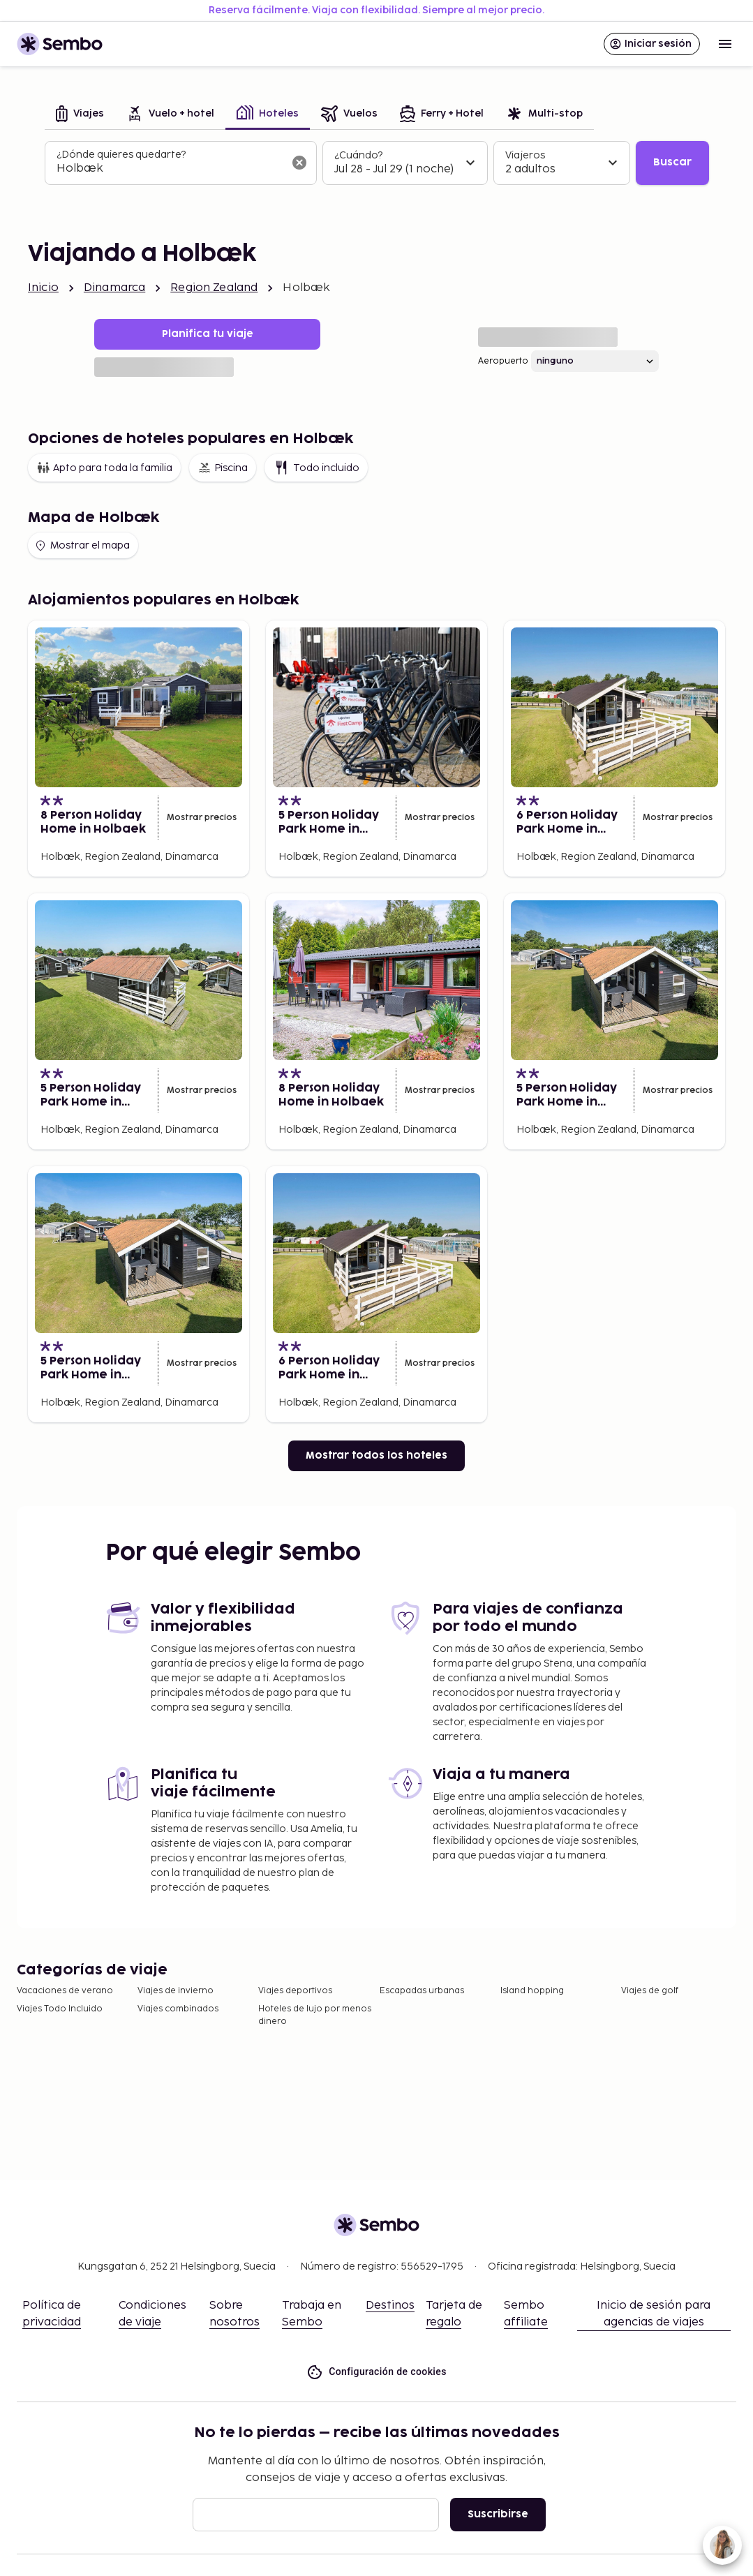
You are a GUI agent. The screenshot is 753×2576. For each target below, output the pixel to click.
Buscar (672, 162)
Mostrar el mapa (81, 546)
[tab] (80, 115)
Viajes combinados (177, 2009)
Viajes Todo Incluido (60, 2009)
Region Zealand (214, 288)
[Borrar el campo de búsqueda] (299, 162)
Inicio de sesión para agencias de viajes (653, 2314)
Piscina (222, 468)
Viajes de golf (649, 1991)
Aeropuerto (503, 361)
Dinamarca (114, 288)
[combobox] (170, 169)
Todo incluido (316, 467)
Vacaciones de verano (65, 1991)
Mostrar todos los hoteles (376, 1455)
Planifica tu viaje (207, 333)
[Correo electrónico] (316, 2514)
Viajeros (525, 155)
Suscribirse (498, 2514)
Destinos (390, 2305)
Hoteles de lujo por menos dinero (314, 2015)
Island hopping (532, 1991)
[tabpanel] (377, 163)
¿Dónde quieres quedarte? (121, 155)
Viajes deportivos (295, 1991)
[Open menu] (725, 44)
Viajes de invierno (175, 1991)
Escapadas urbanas (422, 1991)
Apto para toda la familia (104, 468)
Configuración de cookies (376, 2372)
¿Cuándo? (358, 155)
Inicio (43, 288)
